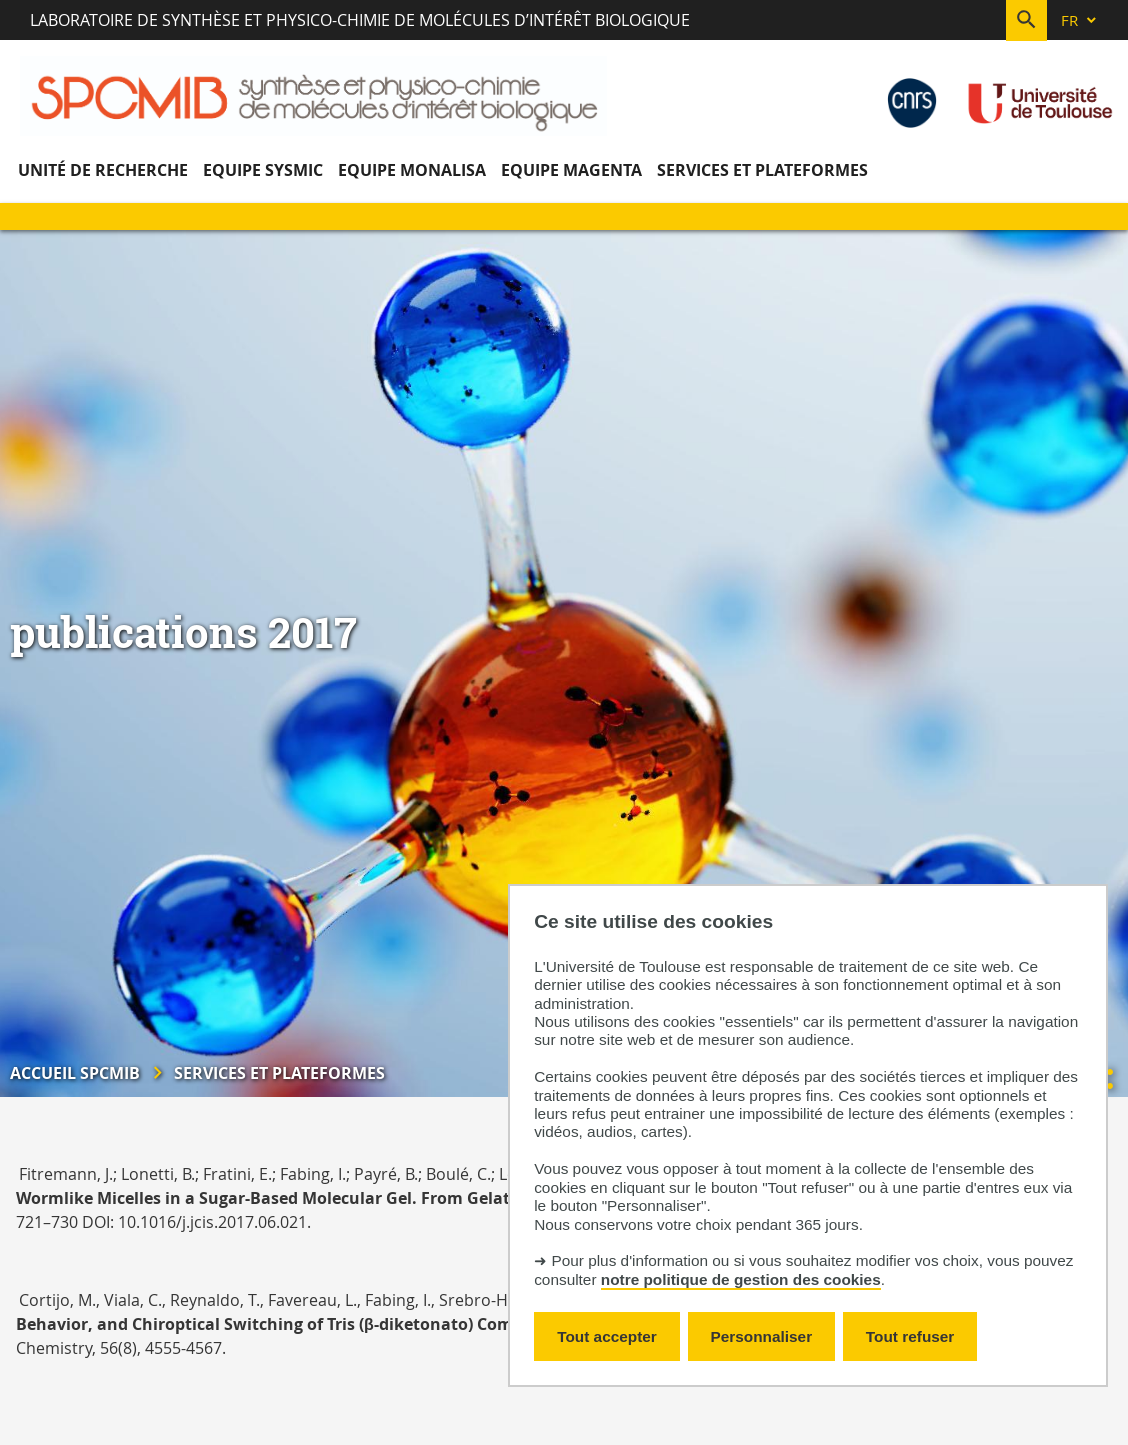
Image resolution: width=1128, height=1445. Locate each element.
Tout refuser (910, 1336)
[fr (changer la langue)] (1080, 20)
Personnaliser (762, 1336)
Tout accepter (607, 1336)
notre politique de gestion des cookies (741, 1279)
